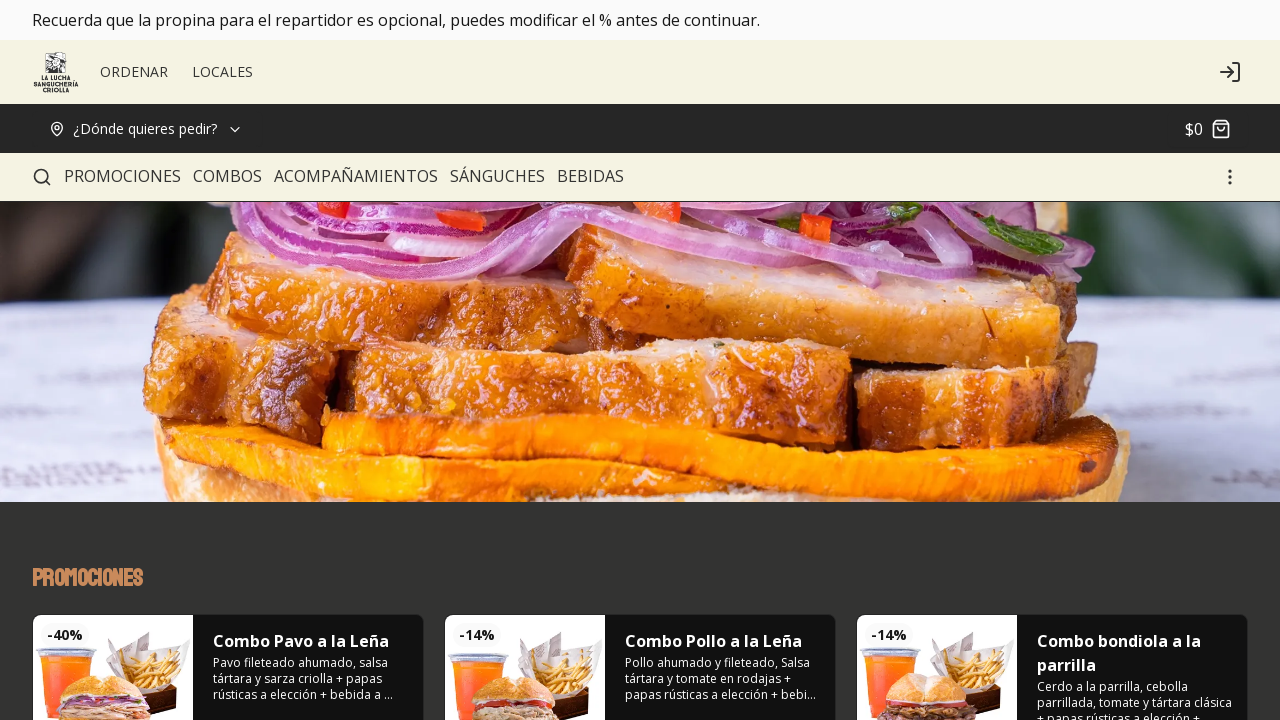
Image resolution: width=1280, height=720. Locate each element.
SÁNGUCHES (497, 176)
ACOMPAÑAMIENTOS (356, 176)
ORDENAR (134, 71)
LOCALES (222, 71)
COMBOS (227, 176)
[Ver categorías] (1230, 177)
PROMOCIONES (122, 176)
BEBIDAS (590, 176)
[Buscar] (42, 177)
